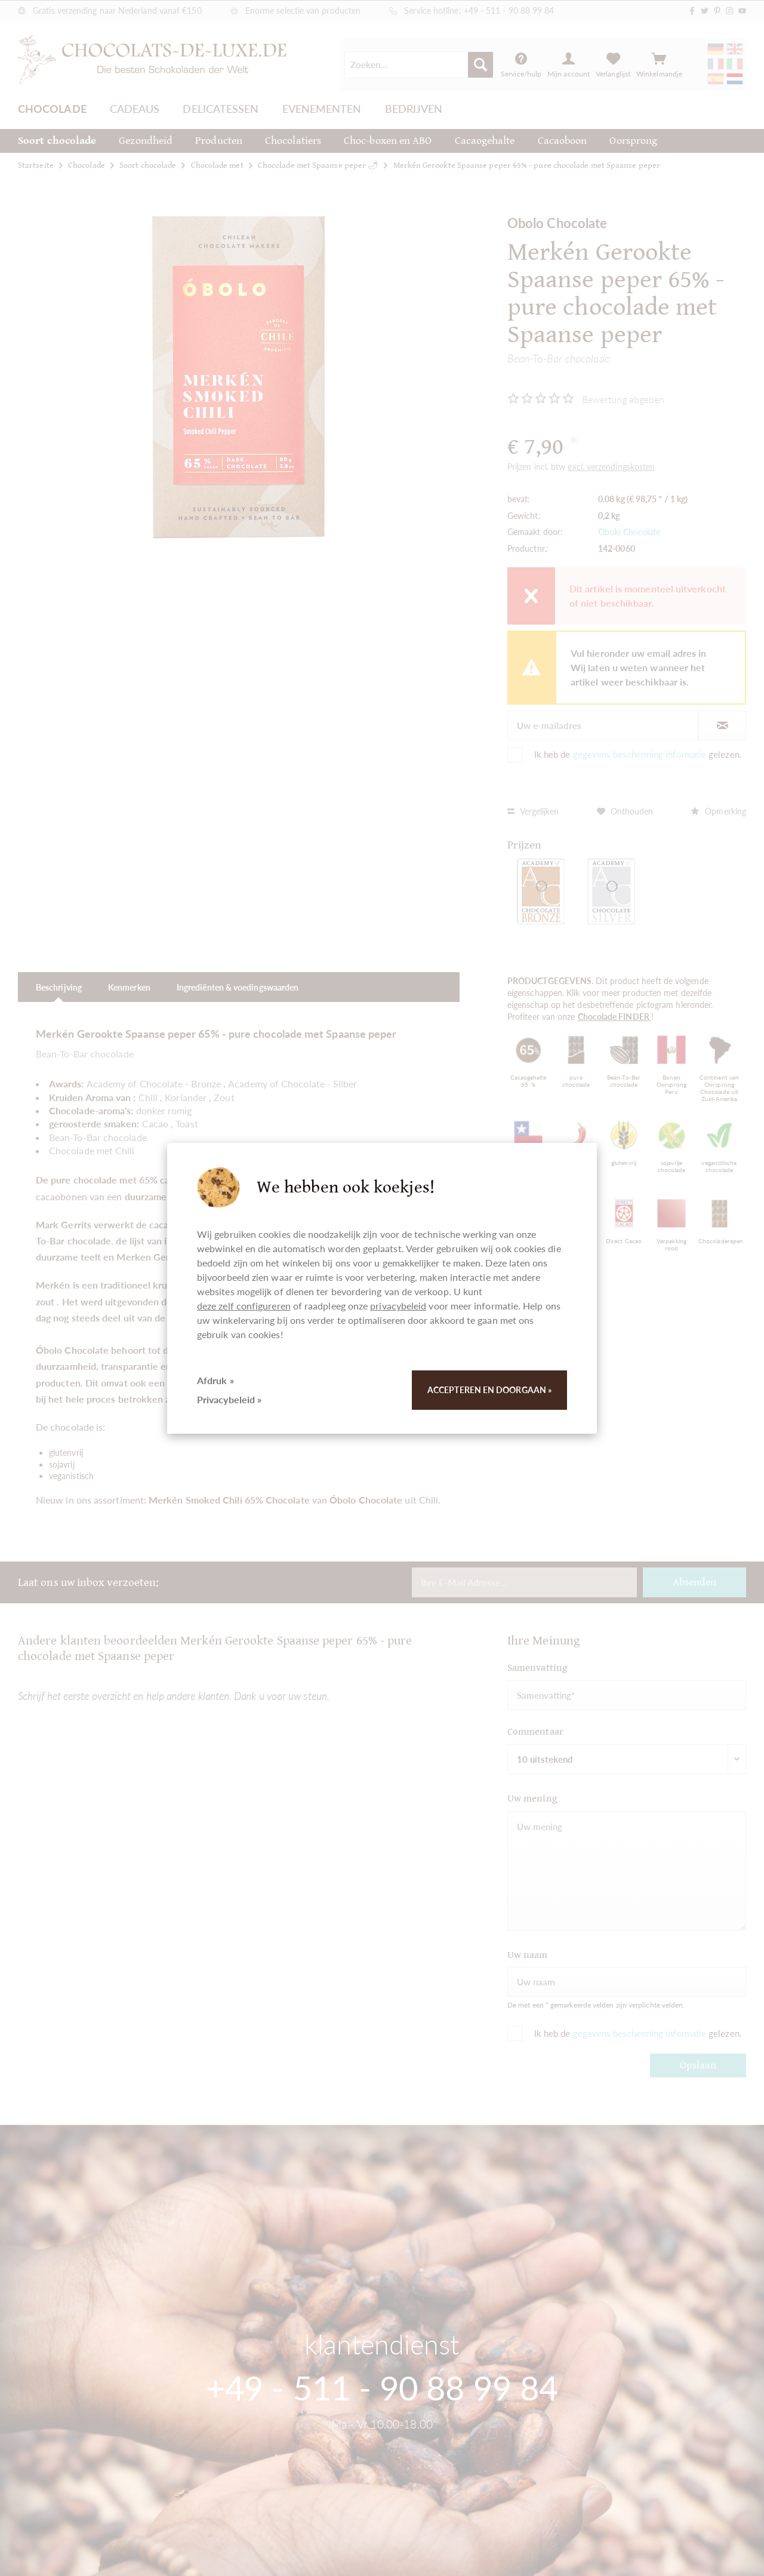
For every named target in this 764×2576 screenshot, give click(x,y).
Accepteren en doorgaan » (489, 1390)
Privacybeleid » (229, 1399)
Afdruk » (215, 1380)
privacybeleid (398, 1305)
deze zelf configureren (244, 1305)
